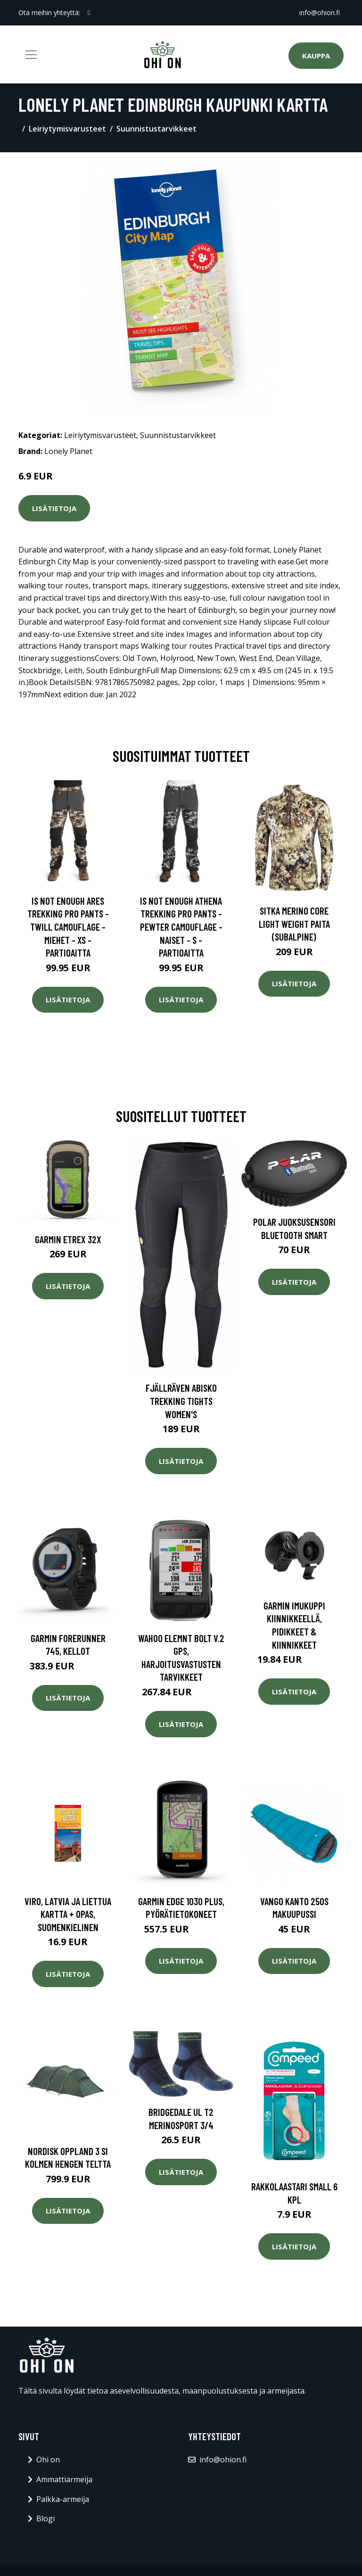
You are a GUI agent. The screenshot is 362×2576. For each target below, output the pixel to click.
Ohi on (48, 2459)
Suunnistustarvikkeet (156, 129)
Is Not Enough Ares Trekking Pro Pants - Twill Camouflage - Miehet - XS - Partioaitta (68, 926)
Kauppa (316, 55)
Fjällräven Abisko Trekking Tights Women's (181, 1401)
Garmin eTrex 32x (68, 1239)
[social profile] (89, 13)
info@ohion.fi (319, 12)
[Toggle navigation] (31, 55)
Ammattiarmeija (64, 2479)
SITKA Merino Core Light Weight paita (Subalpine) (294, 923)
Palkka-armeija (62, 2499)
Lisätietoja (54, 508)
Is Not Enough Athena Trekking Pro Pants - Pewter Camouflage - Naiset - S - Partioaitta (181, 926)
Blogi (45, 2518)
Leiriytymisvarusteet (67, 129)
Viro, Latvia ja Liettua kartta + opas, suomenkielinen (68, 1914)
